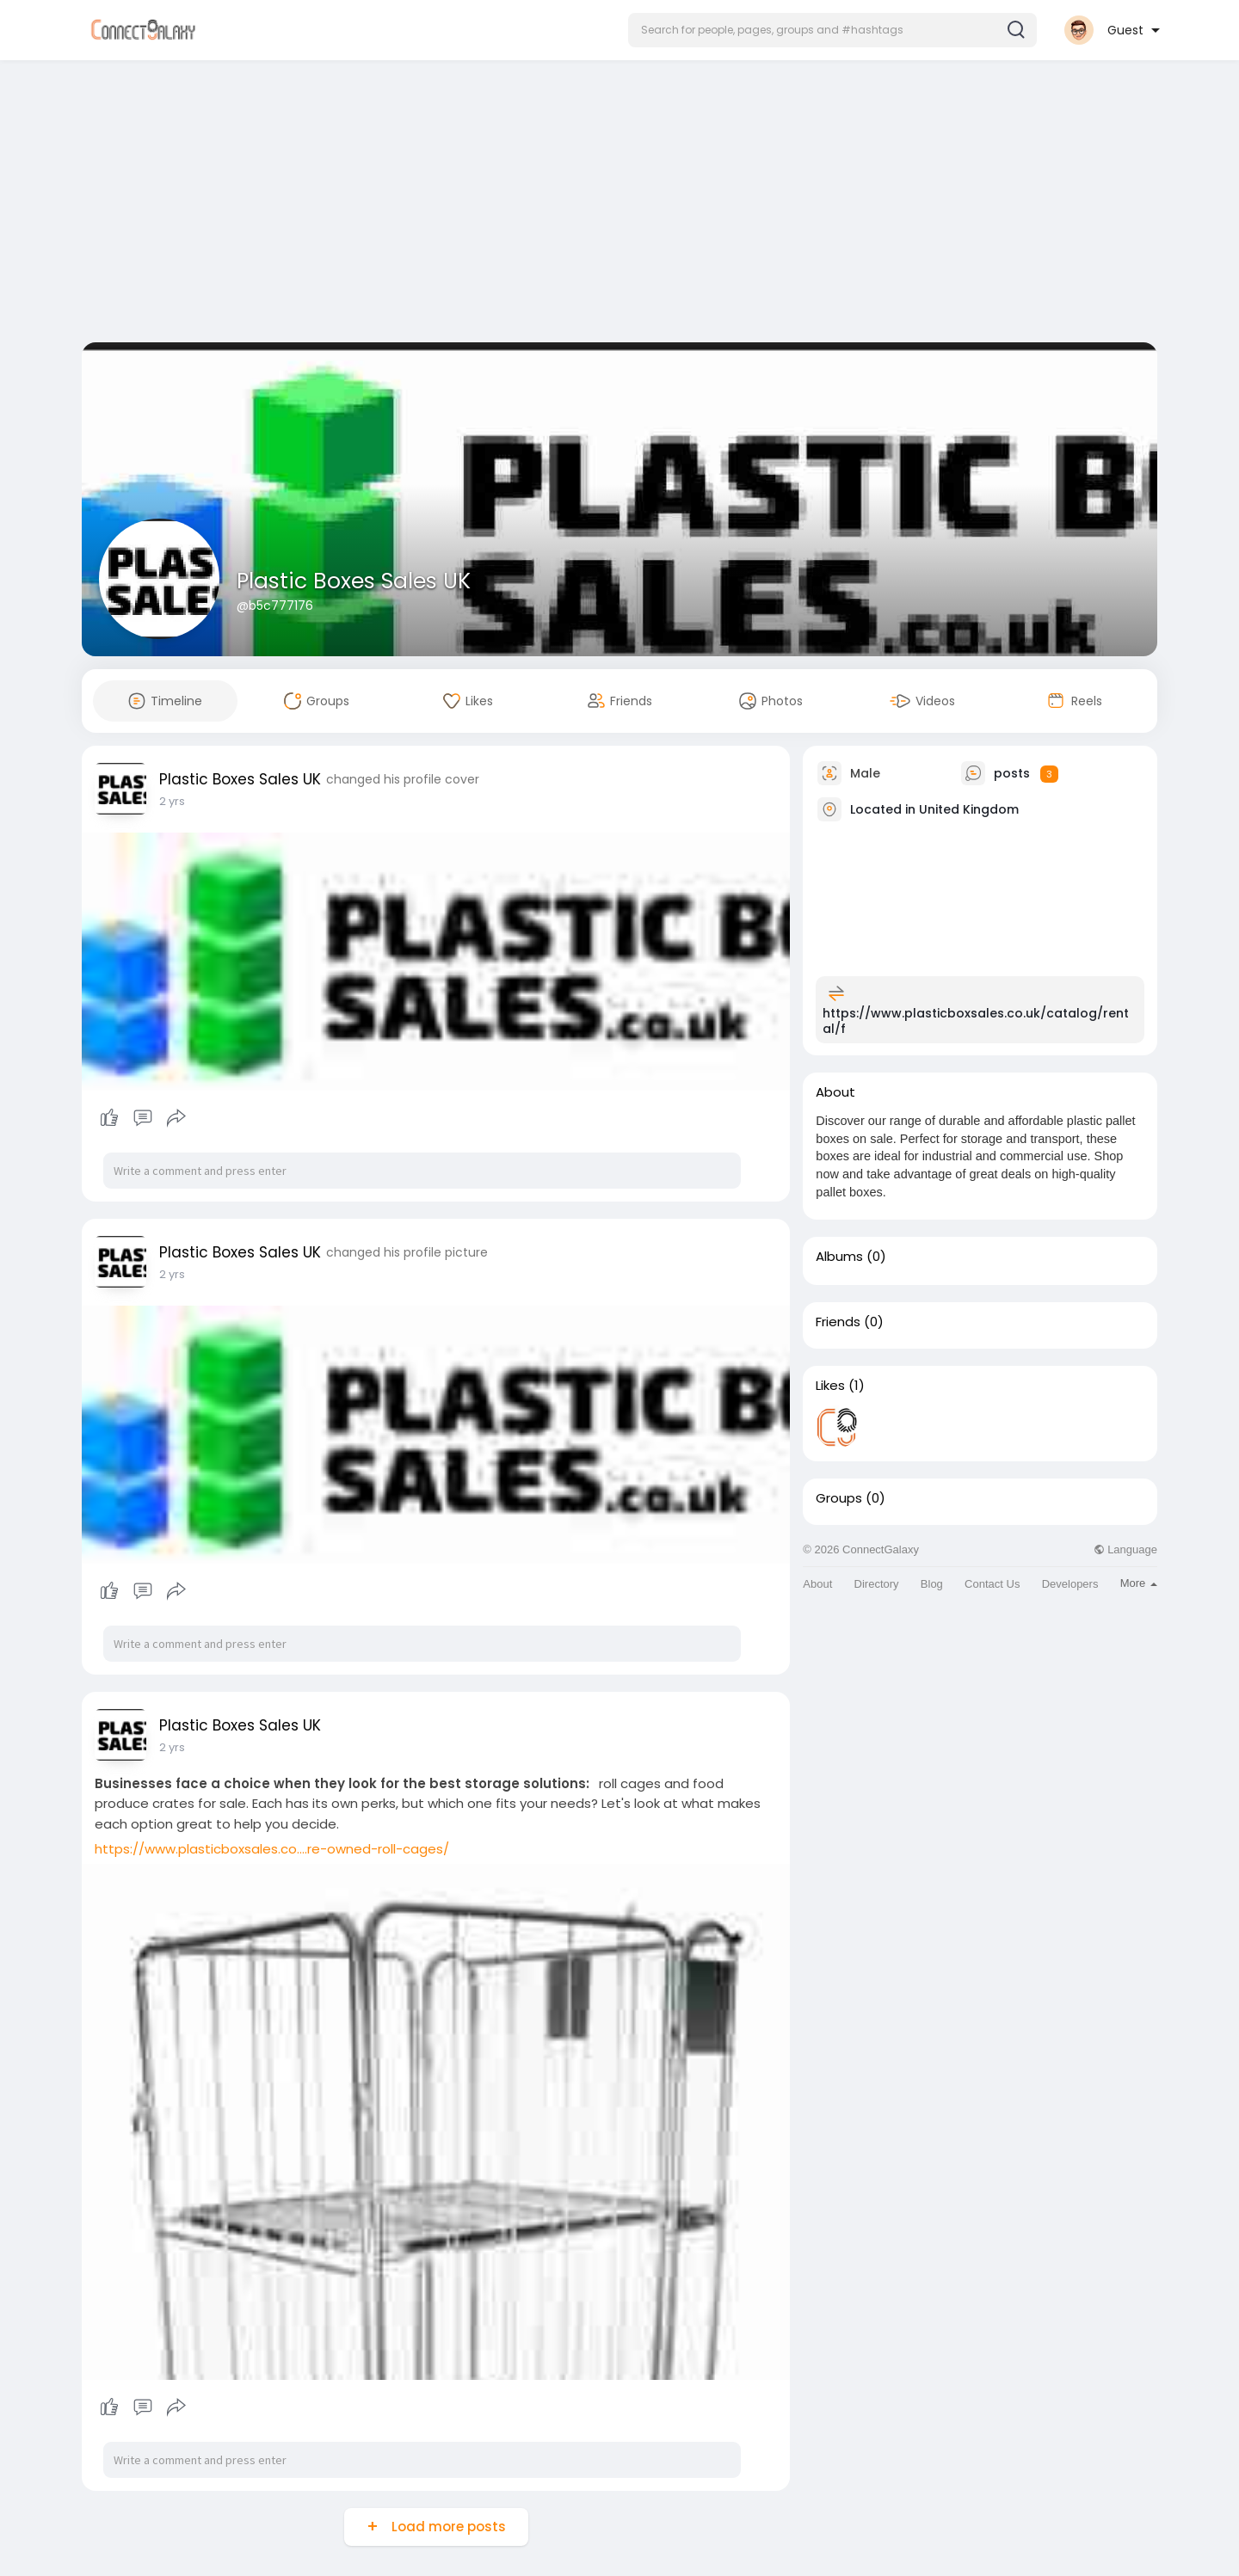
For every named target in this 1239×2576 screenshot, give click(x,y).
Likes (830, 1386)
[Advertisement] (619, 204)
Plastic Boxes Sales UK (354, 581)
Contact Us (992, 1583)
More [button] (1138, 1583)
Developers (1070, 1583)
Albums (839, 1256)
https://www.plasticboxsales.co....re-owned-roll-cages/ (272, 1849)
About (817, 1583)
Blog (932, 1583)
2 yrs (172, 801)
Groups (839, 1498)
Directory (876, 1583)
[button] (832, 30)
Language (1125, 1549)
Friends (838, 1322)
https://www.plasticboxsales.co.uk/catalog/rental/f (976, 1021)
